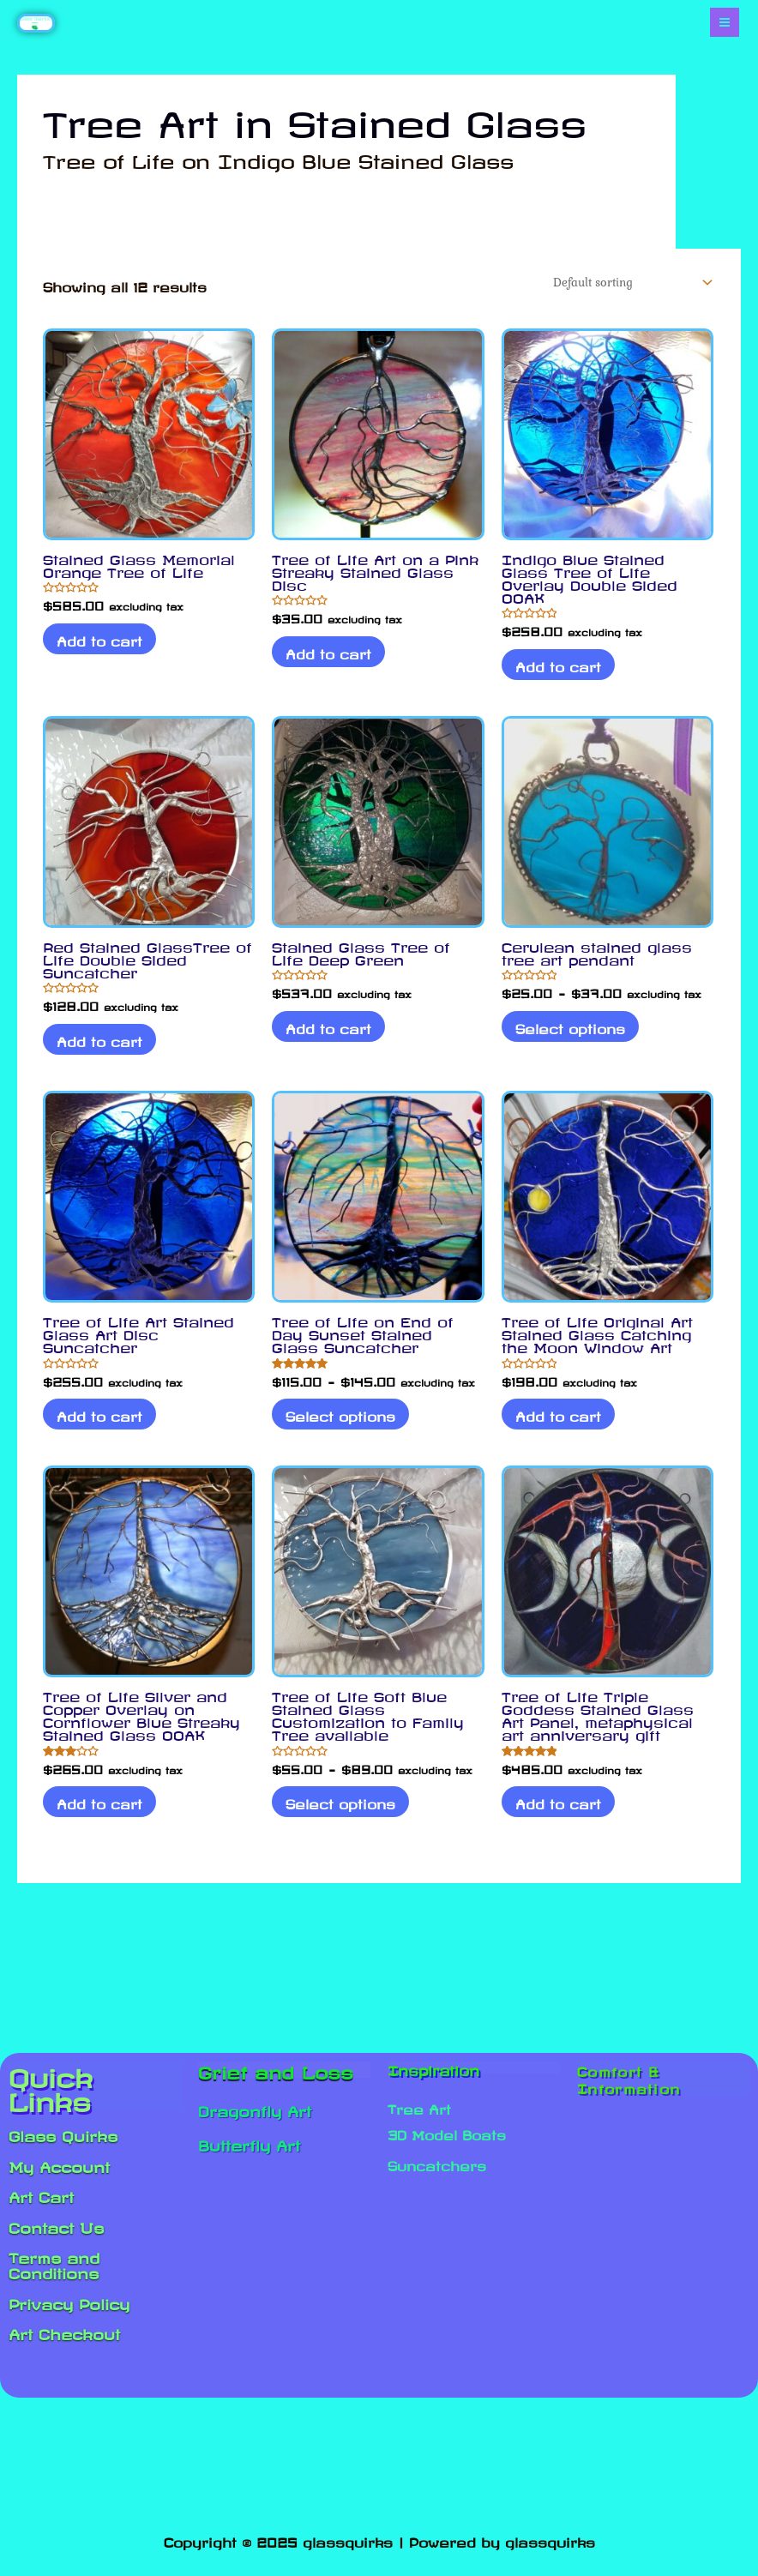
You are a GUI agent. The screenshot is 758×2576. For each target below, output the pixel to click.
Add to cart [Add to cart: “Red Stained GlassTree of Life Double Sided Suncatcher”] (103, 1049)
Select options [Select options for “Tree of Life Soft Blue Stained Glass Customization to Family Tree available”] (344, 1816)
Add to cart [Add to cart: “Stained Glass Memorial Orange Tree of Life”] (103, 646)
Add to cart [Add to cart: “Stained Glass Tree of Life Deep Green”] (332, 1036)
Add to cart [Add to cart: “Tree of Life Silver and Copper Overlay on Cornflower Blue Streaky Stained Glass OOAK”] (103, 1816)
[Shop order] (614, 286)
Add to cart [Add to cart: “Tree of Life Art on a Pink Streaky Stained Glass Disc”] (332, 659)
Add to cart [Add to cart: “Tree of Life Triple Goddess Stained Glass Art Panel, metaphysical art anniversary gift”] (562, 1816)
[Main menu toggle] (724, 23)
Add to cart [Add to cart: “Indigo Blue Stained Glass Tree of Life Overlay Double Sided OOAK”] (562, 672)
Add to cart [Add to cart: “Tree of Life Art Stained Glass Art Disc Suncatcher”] (103, 1426)
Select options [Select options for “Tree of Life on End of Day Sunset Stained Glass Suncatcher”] (344, 1426)
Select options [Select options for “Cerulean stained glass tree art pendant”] (574, 1036)
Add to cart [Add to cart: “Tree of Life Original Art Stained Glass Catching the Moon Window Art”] (562, 1426)
